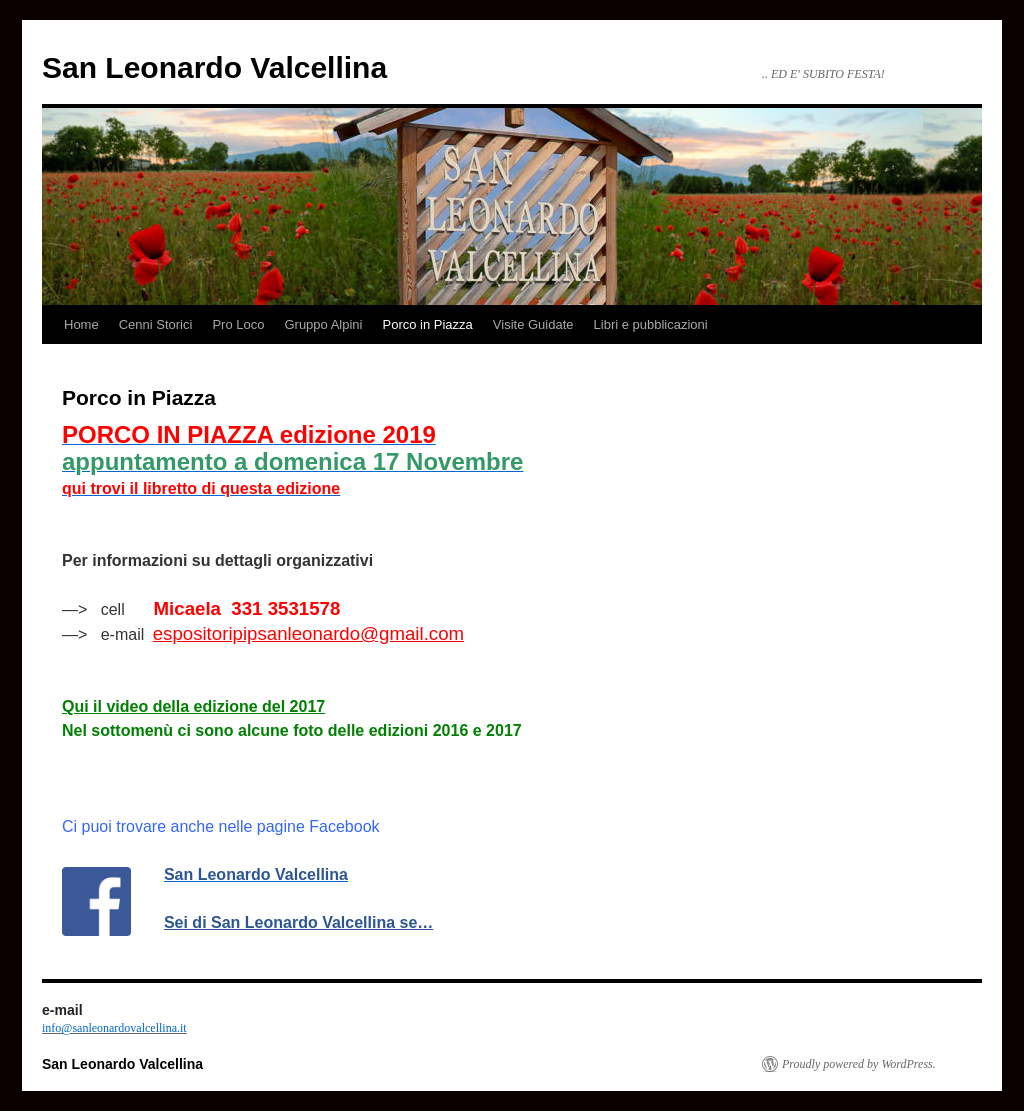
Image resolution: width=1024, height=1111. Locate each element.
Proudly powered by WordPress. (859, 1064)
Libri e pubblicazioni (651, 324)
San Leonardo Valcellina (214, 67)
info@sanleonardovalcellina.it (114, 1028)
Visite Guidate (533, 324)
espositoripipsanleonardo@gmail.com (308, 633)
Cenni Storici (156, 324)
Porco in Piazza (428, 324)
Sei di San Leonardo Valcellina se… (298, 922)
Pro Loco (238, 324)
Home (81, 324)
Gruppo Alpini (323, 324)
